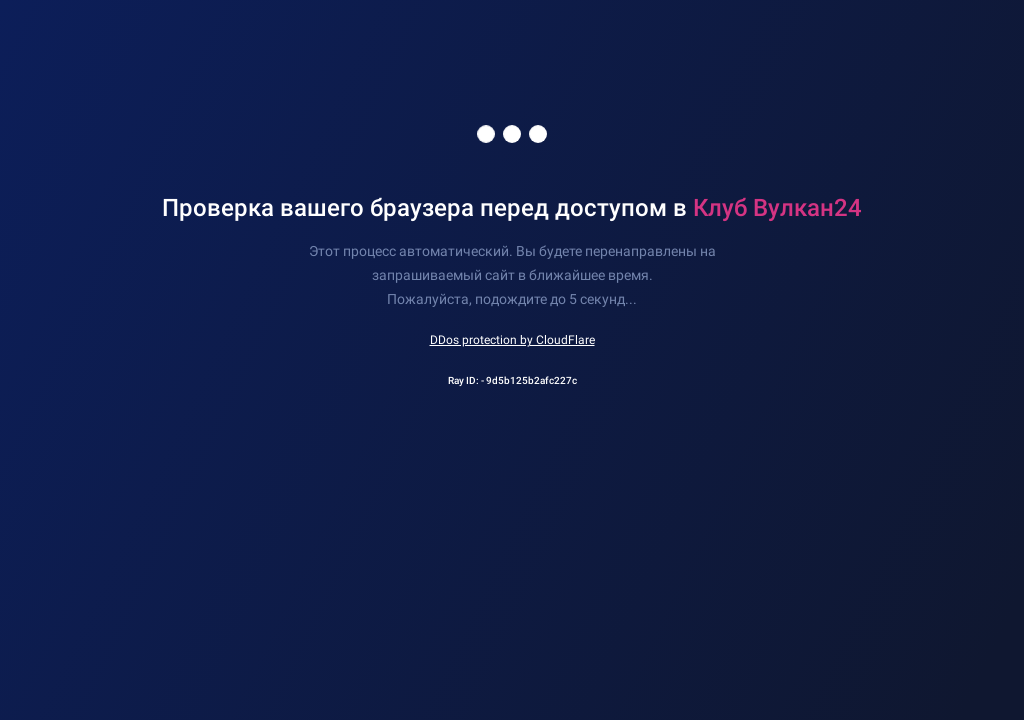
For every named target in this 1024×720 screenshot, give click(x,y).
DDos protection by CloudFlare (512, 340)
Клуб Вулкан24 (777, 208)
